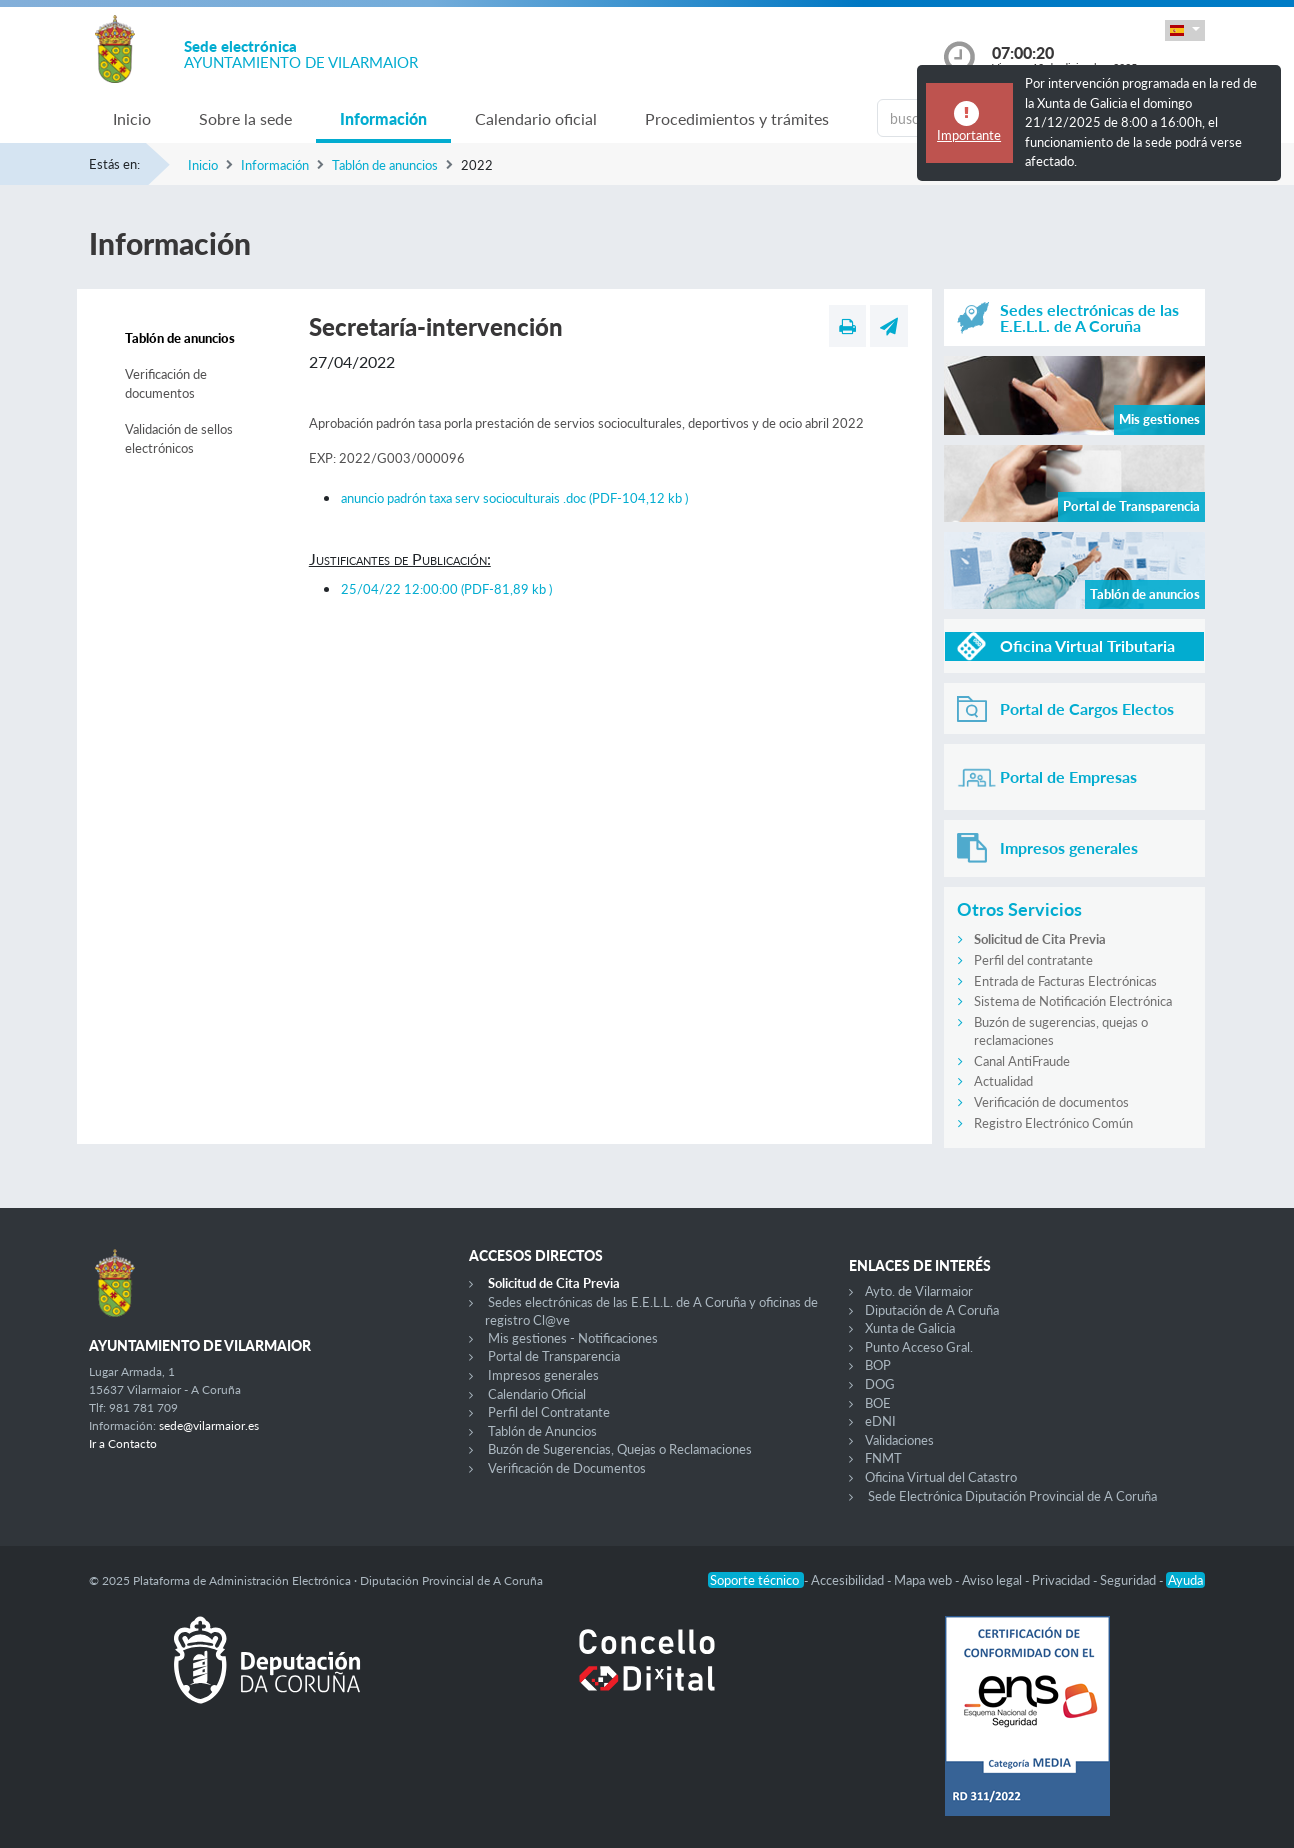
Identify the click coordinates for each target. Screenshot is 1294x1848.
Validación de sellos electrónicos (179, 439)
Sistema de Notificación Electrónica (1073, 1001)
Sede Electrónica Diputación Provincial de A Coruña (1012, 1496)
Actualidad (1003, 1081)
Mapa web (924, 1580)
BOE (878, 1403)
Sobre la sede (245, 118)
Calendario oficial (536, 118)
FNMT (883, 1458)
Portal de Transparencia (554, 1356)
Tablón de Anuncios (542, 1431)
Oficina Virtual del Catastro (941, 1477)
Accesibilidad (849, 1580)
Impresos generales (543, 1375)
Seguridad (1129, 1580)
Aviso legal (993, 1580)
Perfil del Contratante (549, 1412)
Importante (969, 135)
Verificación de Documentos (567, 1468)
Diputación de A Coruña (932, 1310)
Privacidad (1062, 1580)
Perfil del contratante (1033, 960)
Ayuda (1185, 1580)
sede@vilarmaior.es (209, 1425)
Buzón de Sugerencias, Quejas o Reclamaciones (620, 1449)
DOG (880, 1384)
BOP (878, 1365)
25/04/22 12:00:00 (446, 589)
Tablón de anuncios (385, 165)
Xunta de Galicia (910, 1328)
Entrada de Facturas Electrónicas (1065, 981)
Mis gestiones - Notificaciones (573, 1338)
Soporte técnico (756, 1580)
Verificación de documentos (166, 384)
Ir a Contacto (123, 1443)
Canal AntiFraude (1022, 1061)
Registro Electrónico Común (1053, 1123)
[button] (1185, 30)
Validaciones (899, 1440)
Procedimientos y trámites (737, 118)
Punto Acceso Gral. (919, 1347)
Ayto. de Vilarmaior (919, 1291)
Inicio (132, 118)
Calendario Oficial (537, 1394)
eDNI (880, 1421)
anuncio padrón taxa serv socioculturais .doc (514, 498)
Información (383, 118)
